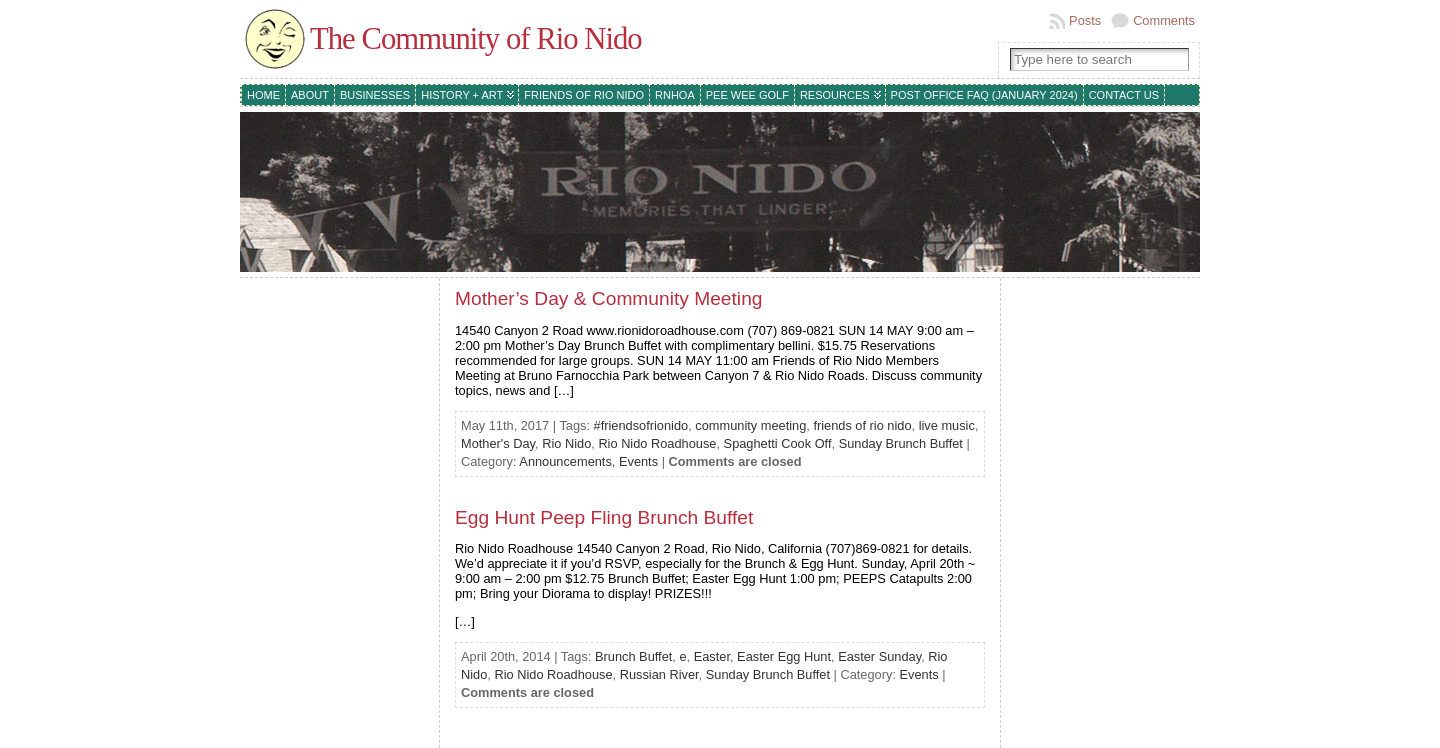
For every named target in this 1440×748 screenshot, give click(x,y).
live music (947, 425)
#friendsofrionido (641, 425)
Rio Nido (566, 443)
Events (638, 461)
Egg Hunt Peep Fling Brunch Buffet (604, 517)
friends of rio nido (862, 425)
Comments (1164, 20)
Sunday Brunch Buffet (901, 443)
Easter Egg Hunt (784, 656)
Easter (712, 656)
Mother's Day (498, 443)
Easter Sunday (879, 656)
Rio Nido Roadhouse (657, 443)
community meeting (750, 425)
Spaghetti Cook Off (778, 443)
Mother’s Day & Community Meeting (608, 298)
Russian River (659, 674)
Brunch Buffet (633, 656)
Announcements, (569, 461)
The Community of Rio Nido (476, 39)
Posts (1085, 20)
